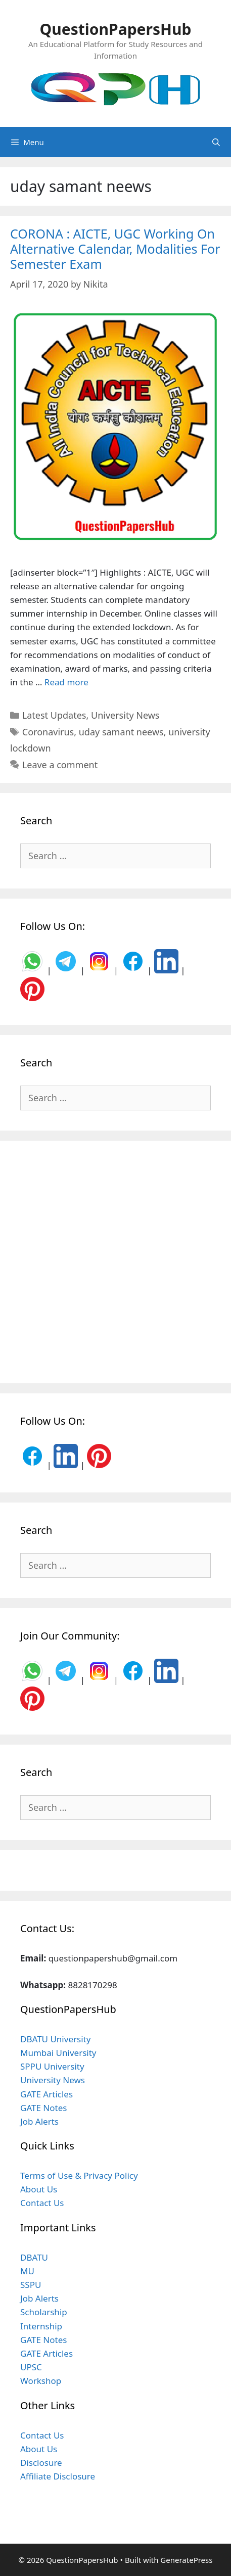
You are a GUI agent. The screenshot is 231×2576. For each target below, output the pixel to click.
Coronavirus (48, 732)
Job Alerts (39, 2121)
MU (27, 2271)
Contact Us (42, 2203)
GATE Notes (43, 2108)
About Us (38, 2189)
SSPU (30, 2284)
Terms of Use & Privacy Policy (79, 2175)
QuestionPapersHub (116, 29)
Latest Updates (54, 715)
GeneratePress (186, 2560)
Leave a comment (60, 765)
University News (125, 715)
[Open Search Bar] (216, 142)
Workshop (40, 2380)
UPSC (31, 2367)
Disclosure (41, 2462)
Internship (41, 2326)
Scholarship (43, 2312)
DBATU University (55, 2039)
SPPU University (52, 2066)
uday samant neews (121, 732)
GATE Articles (46, 2094)
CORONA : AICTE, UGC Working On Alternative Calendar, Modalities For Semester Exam (115, 248)
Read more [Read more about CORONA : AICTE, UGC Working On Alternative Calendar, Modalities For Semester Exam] (66, 682)
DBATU (34, 2257)
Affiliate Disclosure (57, 2476)
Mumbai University (58, 2052)
